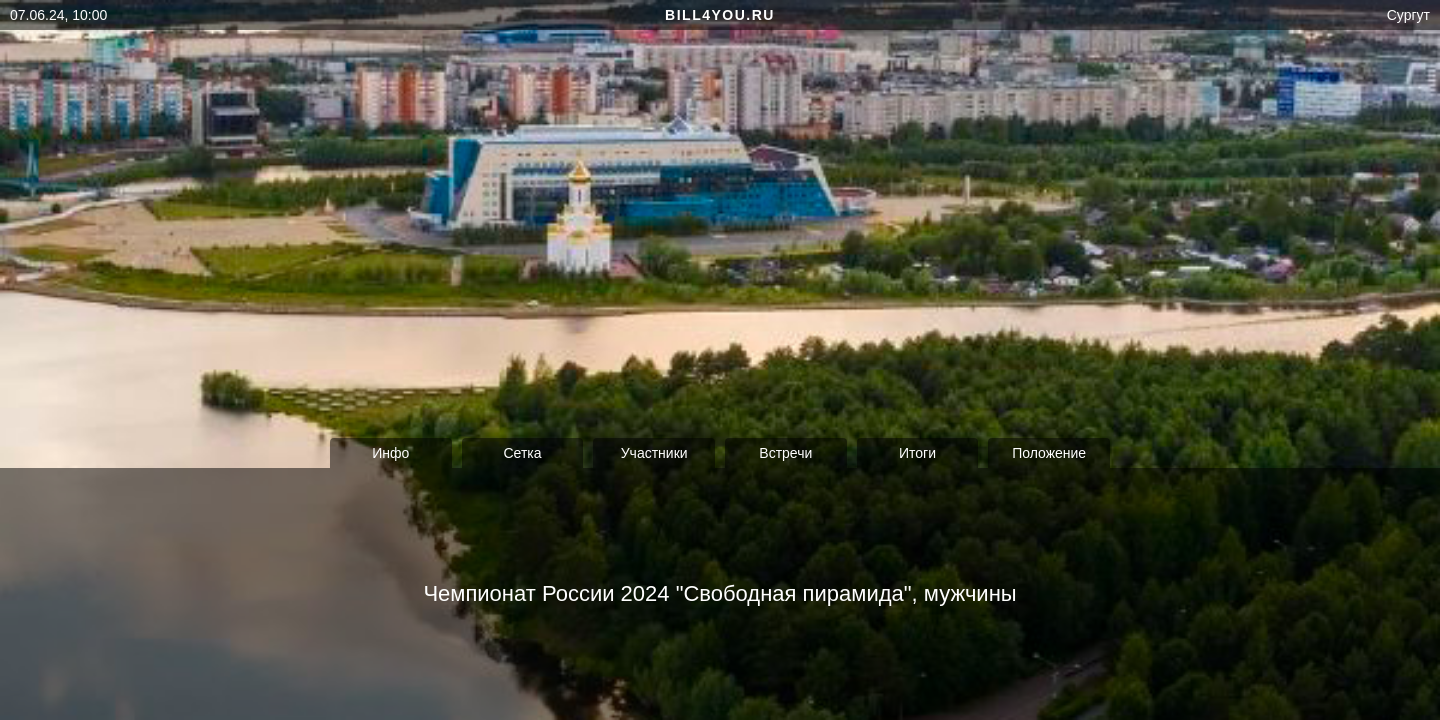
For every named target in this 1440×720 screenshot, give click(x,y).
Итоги (917, 453)
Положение (1049, 453)
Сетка (522, 453)
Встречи (785, 453)
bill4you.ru (720, 15)
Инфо (390, 453)
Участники (654, 453)
